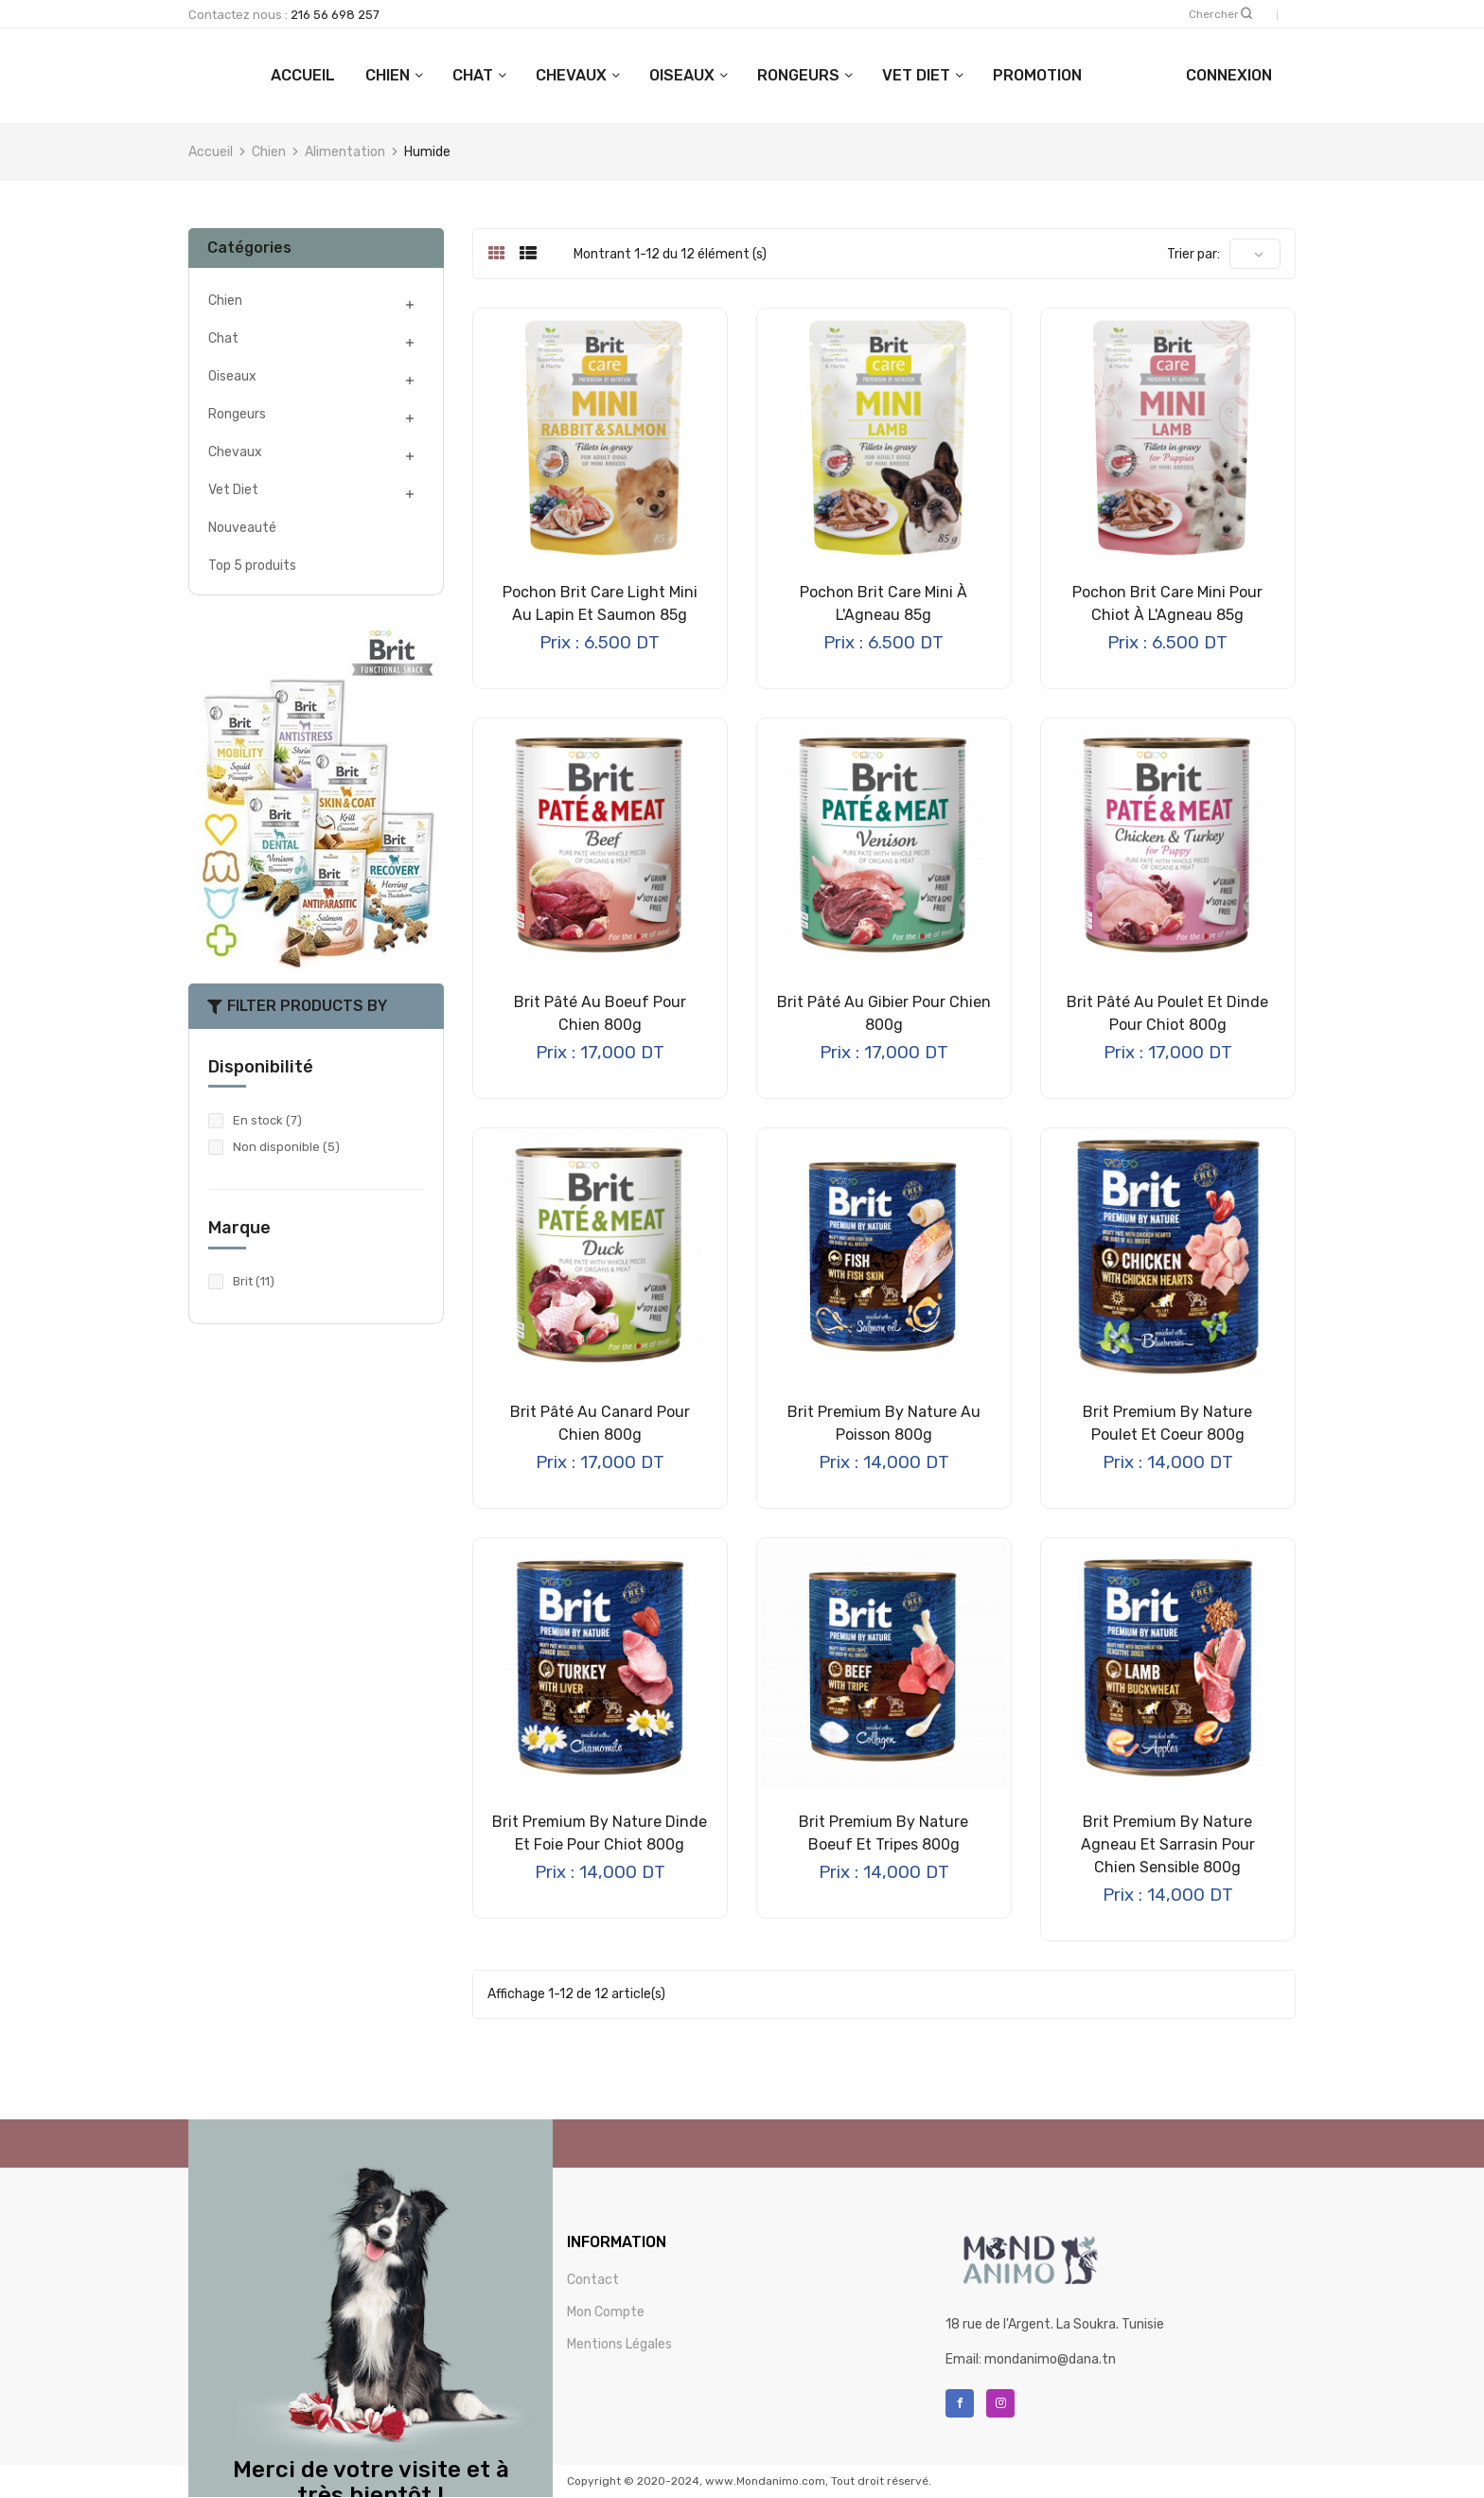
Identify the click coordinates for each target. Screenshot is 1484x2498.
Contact (593, 2280)
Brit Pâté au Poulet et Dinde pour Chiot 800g (1167, 1013)
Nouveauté (242, 528)
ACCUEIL (388, 75)
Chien (472, 75)
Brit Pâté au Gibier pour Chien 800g (884, 1013)
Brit (253, 1281)
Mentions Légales (619, 2344)
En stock (267, 1120)
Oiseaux (767, 75)
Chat (558, 75)
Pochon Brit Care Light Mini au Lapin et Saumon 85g (600, 603)
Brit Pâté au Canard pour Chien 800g (600, 1423)
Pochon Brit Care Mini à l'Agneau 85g (883, 603)
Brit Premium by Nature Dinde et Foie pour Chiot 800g (599, 1833)
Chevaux (656, 75)
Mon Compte (606, 2312)
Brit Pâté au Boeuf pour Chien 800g (600, 1013)
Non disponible (286, 1147)
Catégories (249, 248)
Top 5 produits (252, 566)
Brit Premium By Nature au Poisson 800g (883, 1423)
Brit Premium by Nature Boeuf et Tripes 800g (883, 1833)
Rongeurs (883, 75)
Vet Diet (1001, 75)
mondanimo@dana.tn (1050, 2359)
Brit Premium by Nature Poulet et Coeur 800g (1167, 1423)
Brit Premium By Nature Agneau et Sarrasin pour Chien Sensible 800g (1168, 1844)
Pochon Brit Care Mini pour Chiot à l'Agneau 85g (1167, 603)
